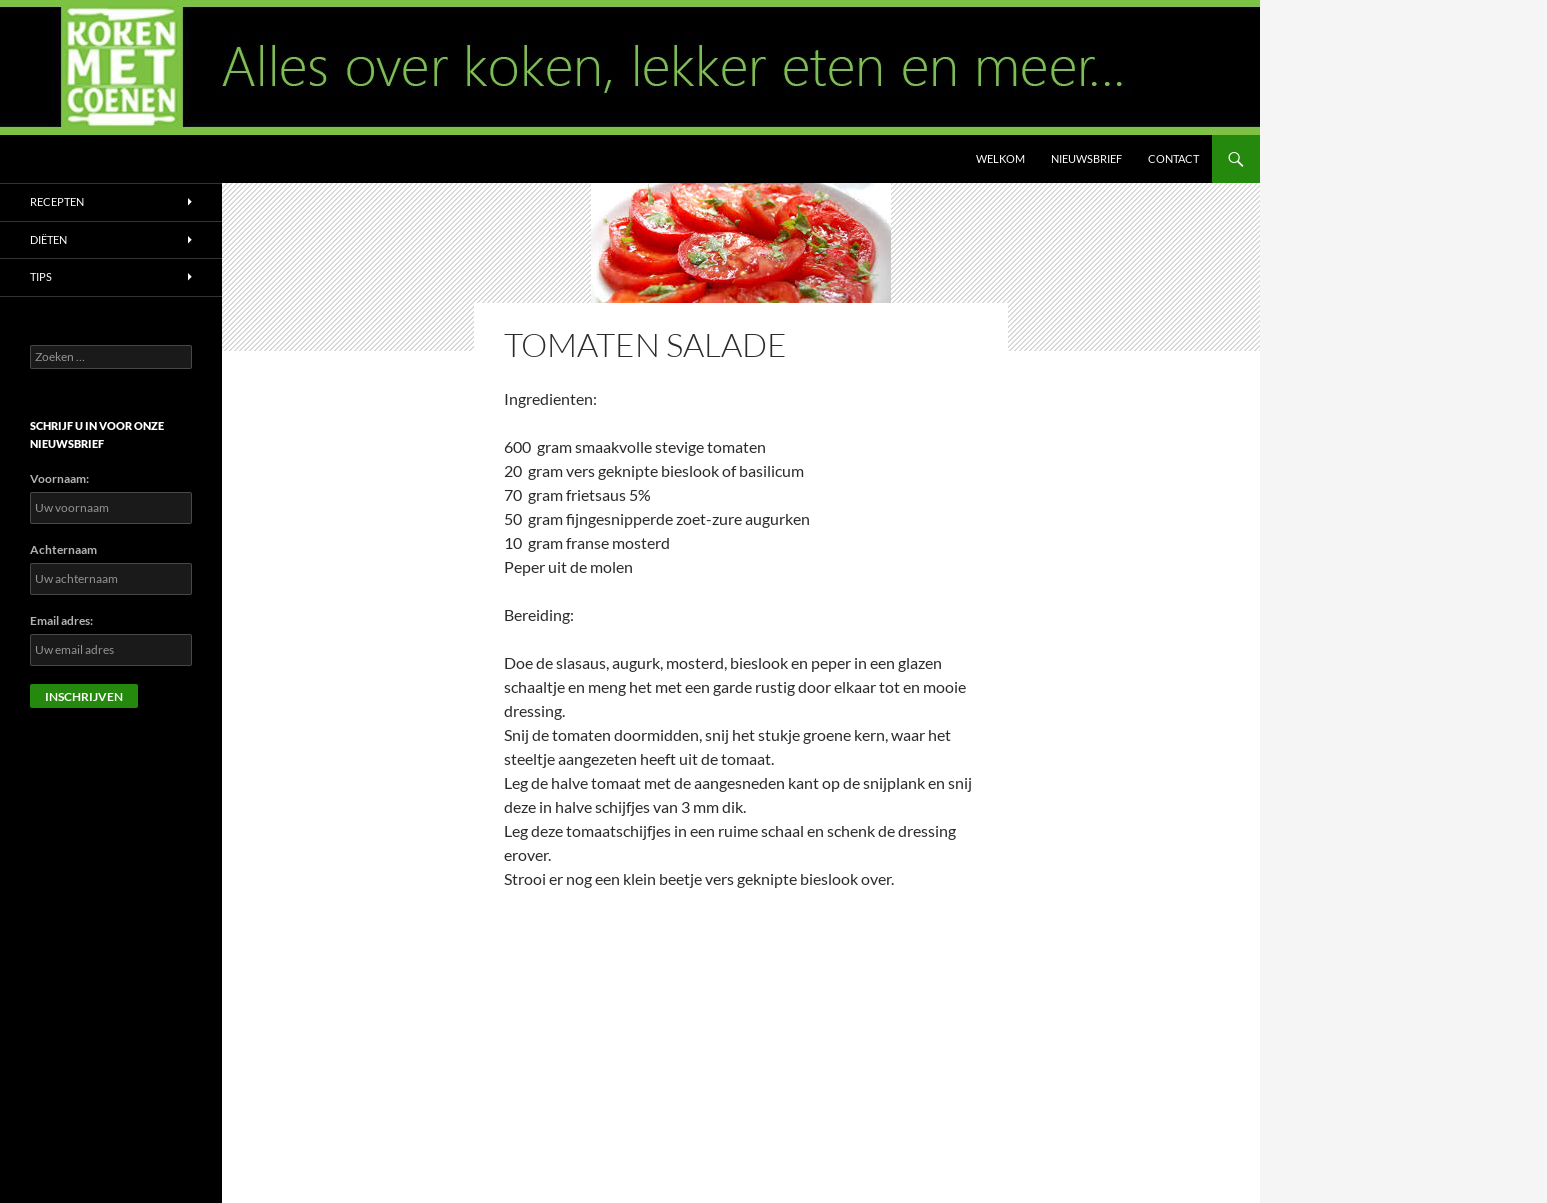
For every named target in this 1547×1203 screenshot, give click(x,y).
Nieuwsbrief (1086, 158)
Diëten (48, 239)
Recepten (57, 201)
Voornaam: (59, 478)
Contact (1173, 158)
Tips (41, 276)
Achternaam (63, 549)
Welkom (1000, 158)
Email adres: (61, 620)
